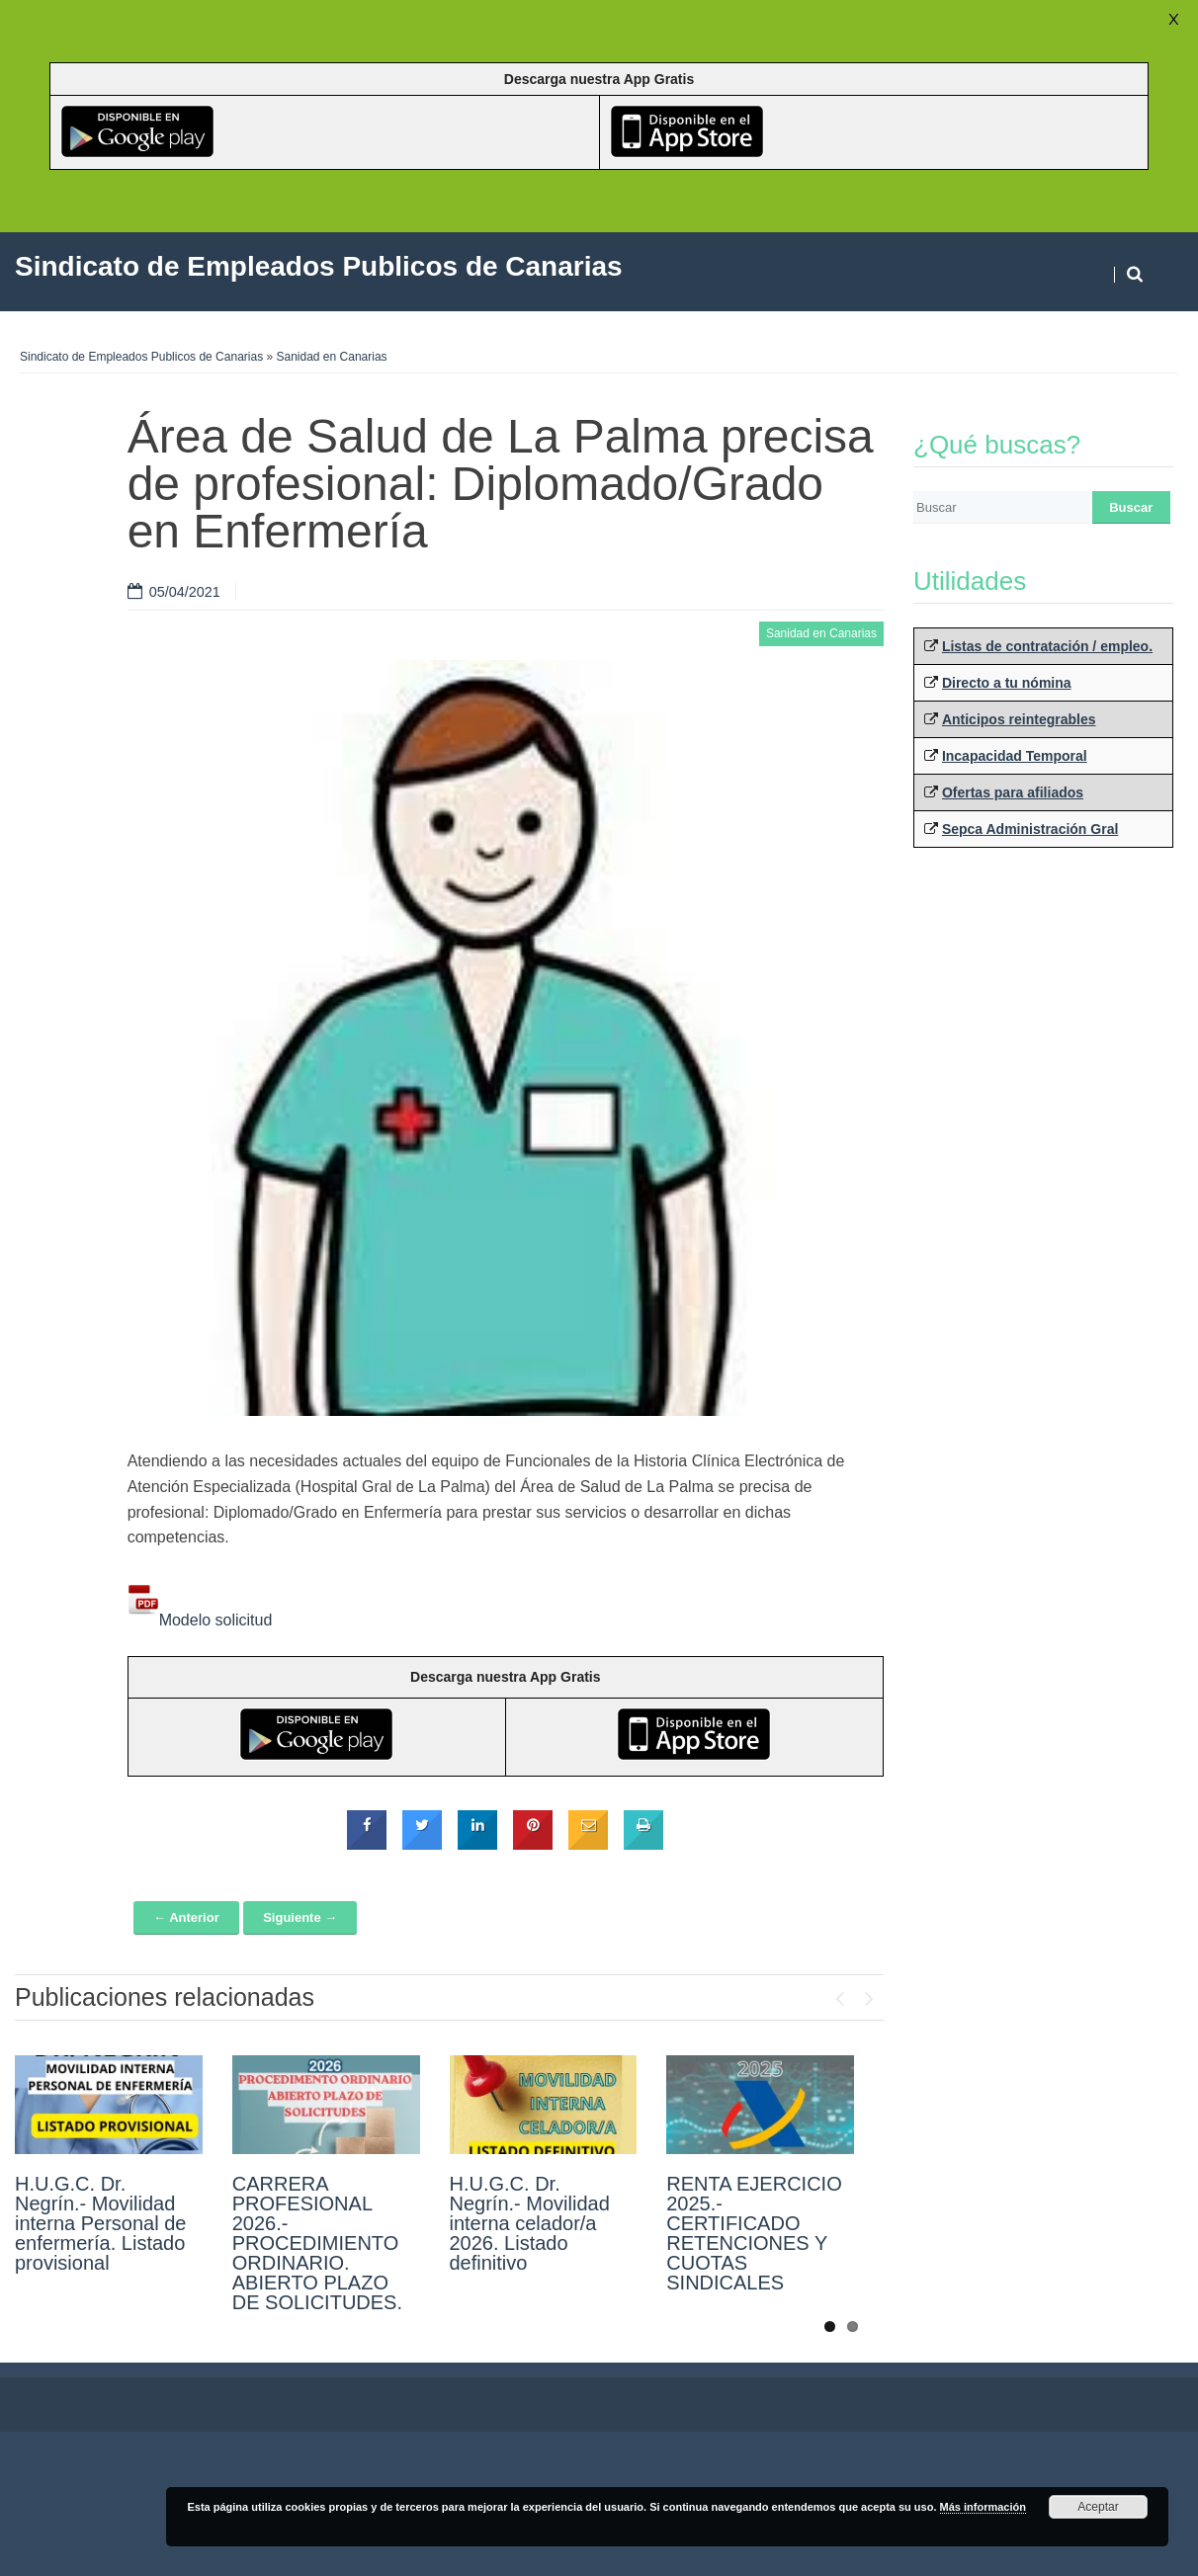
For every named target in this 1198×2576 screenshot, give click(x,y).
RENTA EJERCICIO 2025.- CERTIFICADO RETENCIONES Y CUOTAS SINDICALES (753, 2233)
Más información (983, 2507)
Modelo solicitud (200, 1620)
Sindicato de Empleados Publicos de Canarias (141, 357)
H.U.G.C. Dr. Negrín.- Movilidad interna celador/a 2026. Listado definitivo (530, 2223)
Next (869, 1994)
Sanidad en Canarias (332, 357)
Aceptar (1097, 2507)
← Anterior (186, 1917)
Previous (839, 1994)
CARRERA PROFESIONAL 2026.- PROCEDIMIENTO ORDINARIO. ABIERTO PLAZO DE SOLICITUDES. (317, 2243)
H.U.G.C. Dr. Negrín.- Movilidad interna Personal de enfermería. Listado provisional (100, 2223)
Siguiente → (300, 1917)
